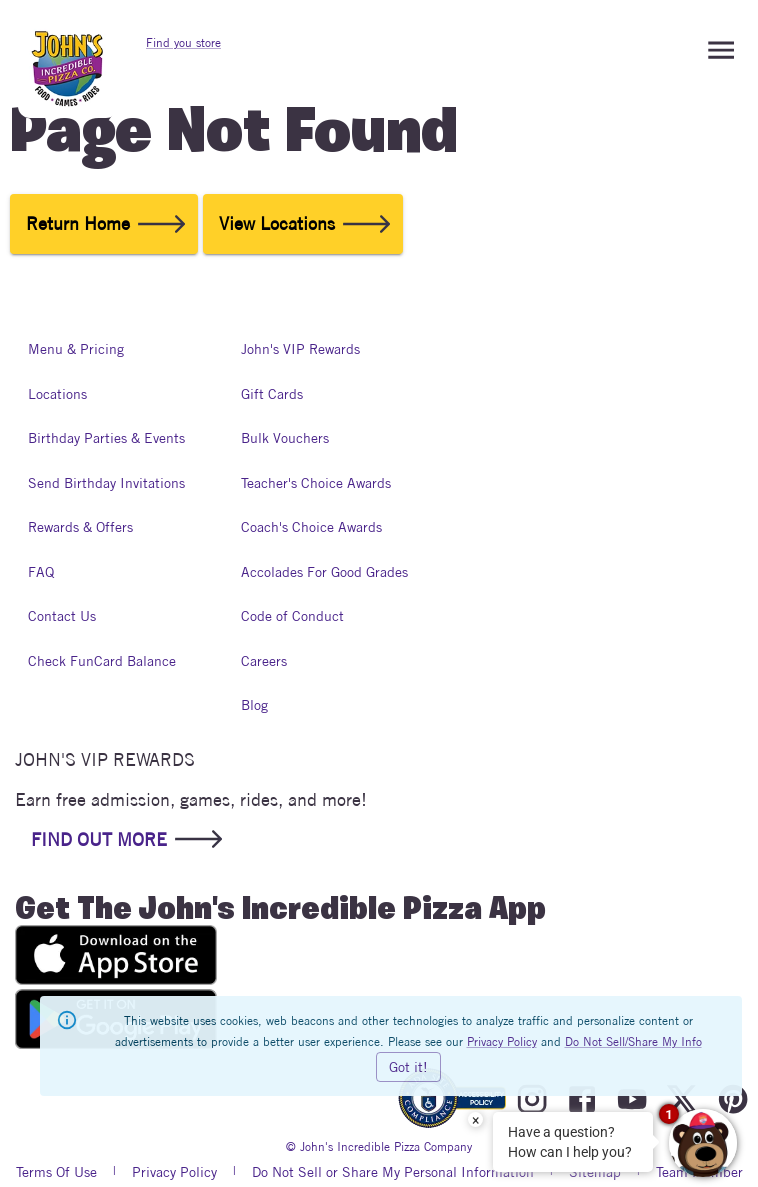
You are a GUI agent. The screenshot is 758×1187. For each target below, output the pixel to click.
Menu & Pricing (76, 349)
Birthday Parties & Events (106, 438)
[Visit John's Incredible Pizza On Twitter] (682, 1100)
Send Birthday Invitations (106, 483)
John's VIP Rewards (300, 349)
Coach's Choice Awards (311, 527)
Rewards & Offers (80, 527)
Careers (264, 661)
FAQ (48, 572)
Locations (57, 394)
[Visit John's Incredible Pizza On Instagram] (532, 1100)
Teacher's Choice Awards (316, 483)
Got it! (408, 1067)
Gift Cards (272, 394)
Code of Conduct (292, 616)
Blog (261, 705)
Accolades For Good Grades (324, 572)
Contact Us (62, 616)
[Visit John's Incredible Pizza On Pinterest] (733, 1100)
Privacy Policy (502, 1041)
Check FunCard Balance (102, 661)
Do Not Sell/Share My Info (633, 1041)
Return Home (104, 224)
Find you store (183, 42)
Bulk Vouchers (285, 438)
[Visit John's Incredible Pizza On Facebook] (582, 1100)
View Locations (303, 224)
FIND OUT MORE (125, 839)
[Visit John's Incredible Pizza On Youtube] (632, 1100)
